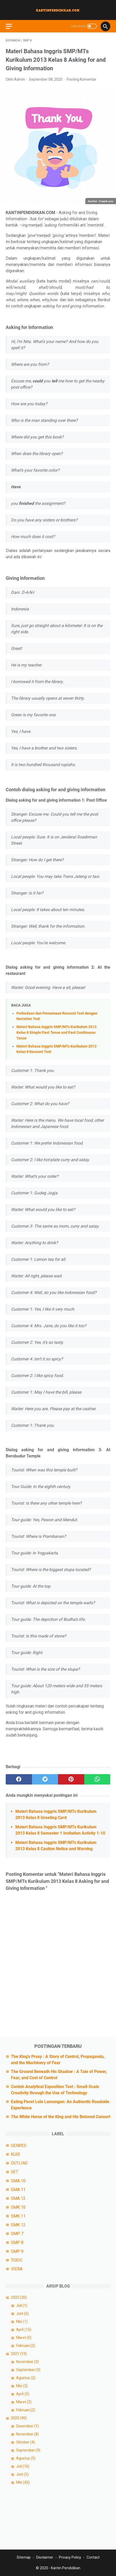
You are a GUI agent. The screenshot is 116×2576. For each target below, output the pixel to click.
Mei (22, 2321)
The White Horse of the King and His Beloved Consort (60, 2116)
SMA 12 (18, 2198)
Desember (27, 2426)
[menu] (12, 26)
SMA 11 (18, 2189)
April (23, 2329)
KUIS (15, 2154)
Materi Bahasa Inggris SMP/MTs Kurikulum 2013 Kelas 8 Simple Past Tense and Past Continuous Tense (56, 1032)
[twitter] (45, 1779)
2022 (19, 2297)
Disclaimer (44, 2557)
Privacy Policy (70, 2557)
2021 (19, 2354)
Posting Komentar (81, 79)
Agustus (25, 2378)
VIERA (16, 2269)
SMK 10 (18, 2207)
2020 (19, 2418)
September (28, 2370)
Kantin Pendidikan (65, 2568)
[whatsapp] (97, 1779)
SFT (14, 2171)
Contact (93, 2557)
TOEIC (16, 2260)
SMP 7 (17, 2233)
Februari (25, 2346)
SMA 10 (18, 2180)
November (27, 2362)
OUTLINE (19, 2163)
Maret (23, 2338)
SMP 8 (17, 2242)
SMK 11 (18, 2216)
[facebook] (19, 1779)
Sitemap (24, 2557)
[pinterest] (71, 1779)
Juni (22, 2313)
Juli (21, 2305)
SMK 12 (18, 2224)
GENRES (18, 2145)
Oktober (25, 2442)
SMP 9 (17, 2251)
